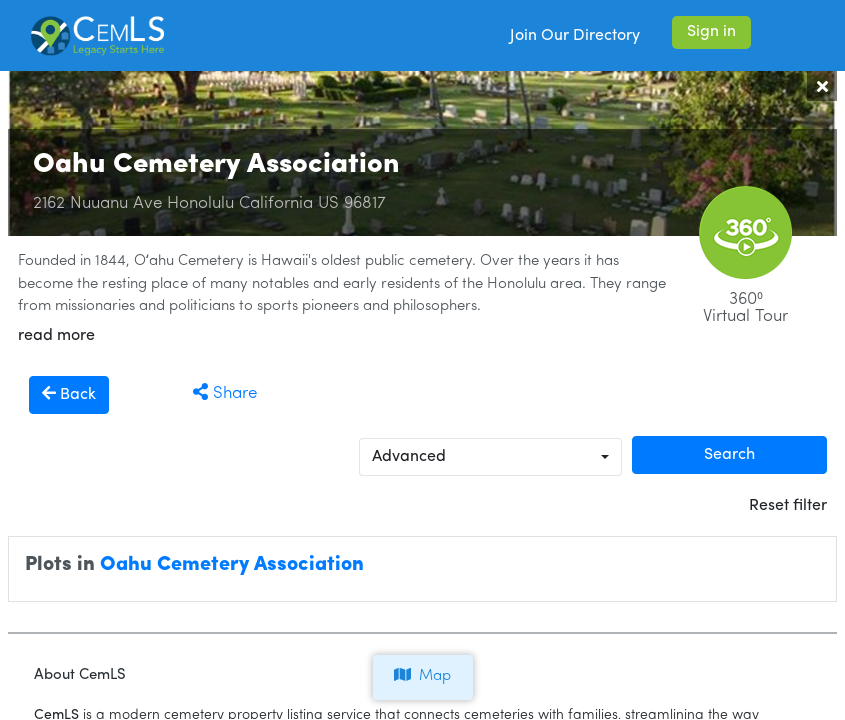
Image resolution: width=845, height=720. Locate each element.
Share (225, 393)
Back (69, 394)
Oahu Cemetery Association (232, 565)
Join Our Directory (575, 36)
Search (729, 455)
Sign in (711, 32)
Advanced (409, 457)
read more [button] (56, 336)
